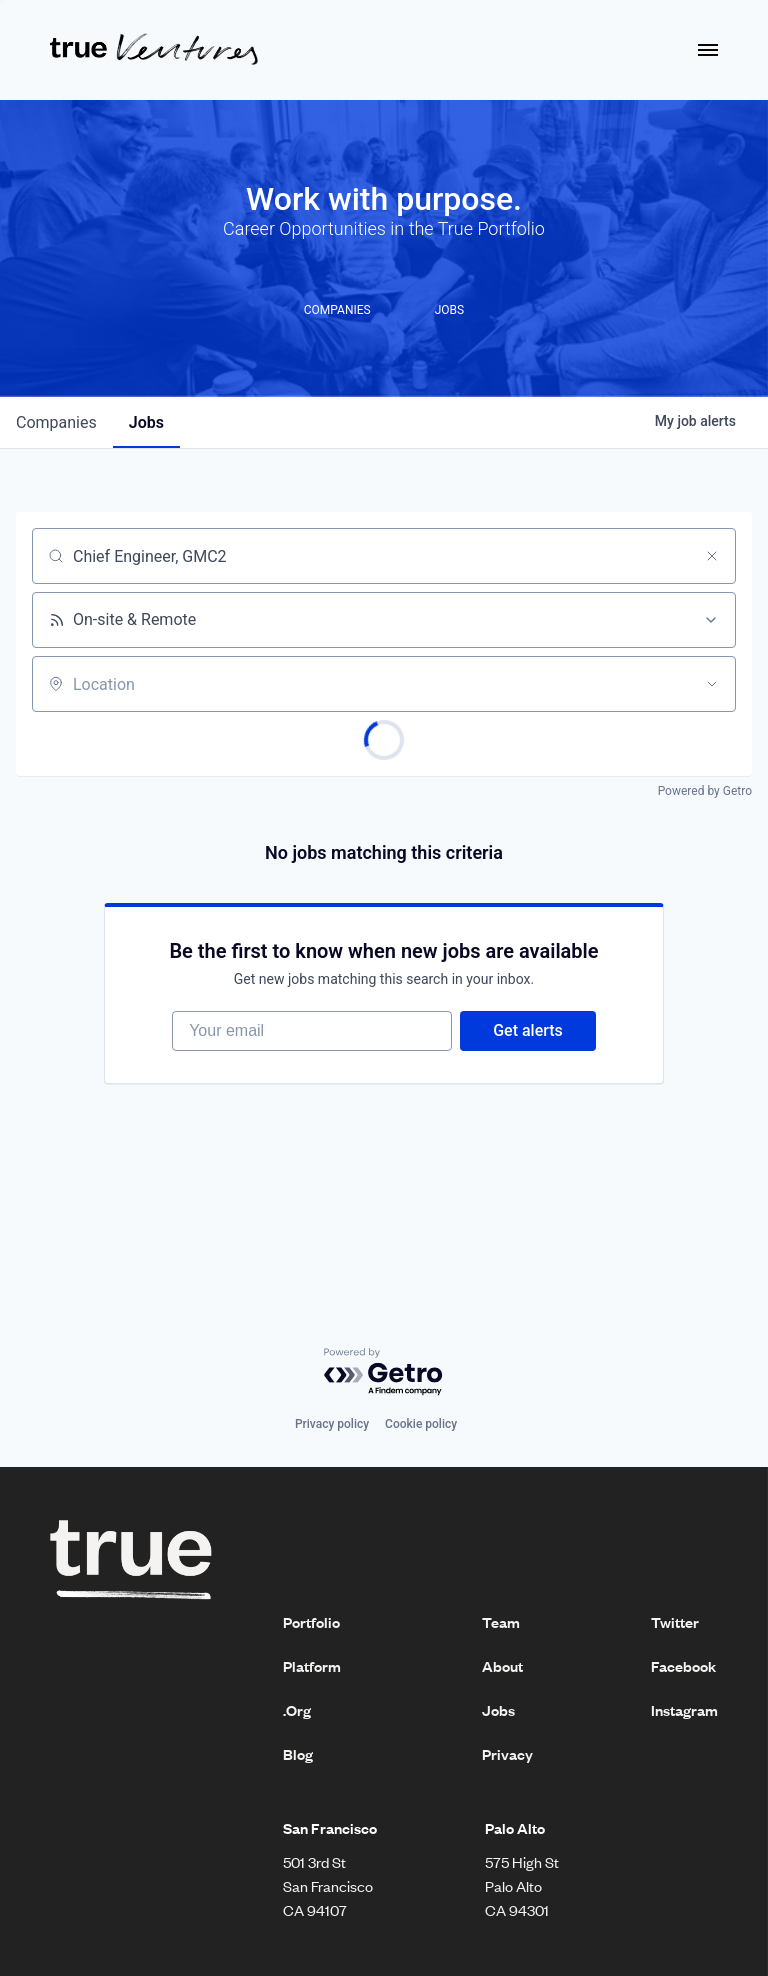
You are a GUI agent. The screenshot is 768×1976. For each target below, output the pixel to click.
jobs (146, 422)
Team (501, 1622)
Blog (298, 1754)
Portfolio (311, 1622)
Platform (312, 1666)
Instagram (684, 1710)
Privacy (507, 1754)
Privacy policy (332, 1424)
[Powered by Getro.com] (384, 1372)
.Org (297, 1710)
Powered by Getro (705, 791)
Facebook (683, 1666)
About (502, 1666)
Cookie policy (421, 1424)
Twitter (675, 1622)
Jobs (498, 1710)
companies (56, 422)
